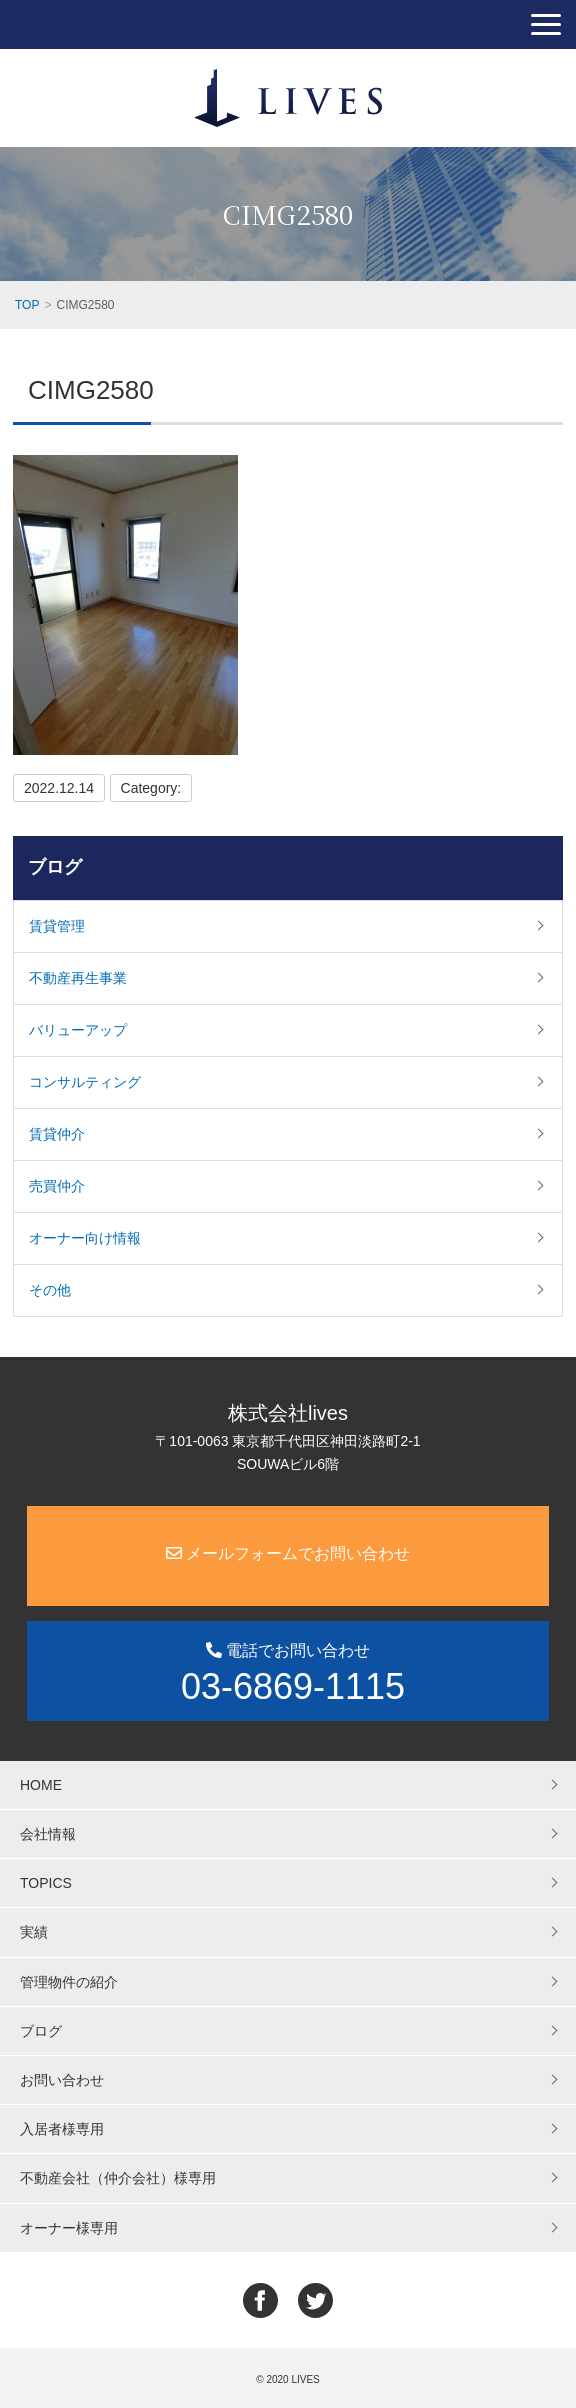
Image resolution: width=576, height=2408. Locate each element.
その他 (50, 1290)
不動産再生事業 (78, 978)
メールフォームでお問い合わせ (288, 1553)
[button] (546, 24)
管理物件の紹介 (69, 1982)
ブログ (55, 867)
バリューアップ (78, 1030)
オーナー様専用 (69, 2228)
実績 (34, 1932)
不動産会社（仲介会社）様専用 (118, 2178)
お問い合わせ (62, 2080)
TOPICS (46, 1883)
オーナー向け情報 (85, 1238)
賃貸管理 (57, 926)
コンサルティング (85, 1082)
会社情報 (48, 1834)
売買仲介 (57, 1186)
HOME (41, 1785)
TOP (27, 305)
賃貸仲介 (57, 1134)
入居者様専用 (62, 2129)
